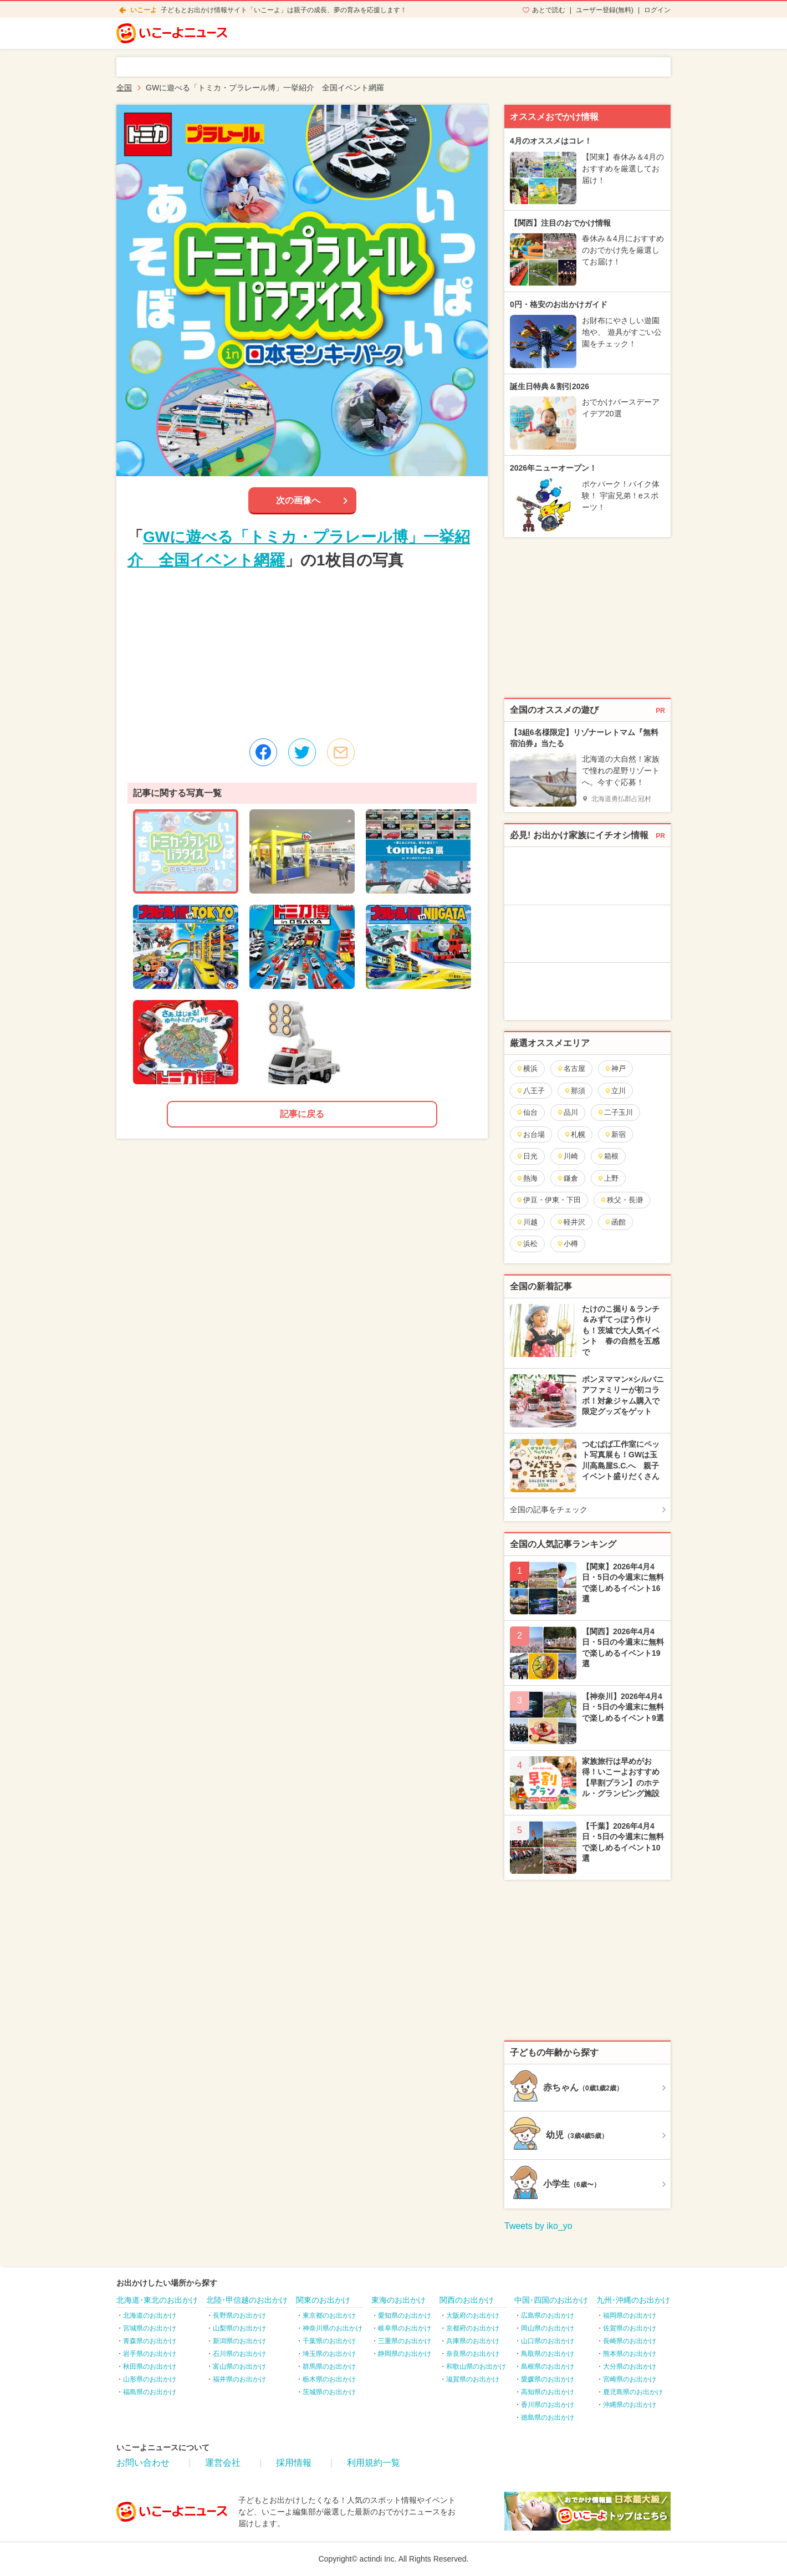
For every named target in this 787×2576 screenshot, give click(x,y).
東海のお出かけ (398, 2300)
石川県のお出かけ (239, 2354)
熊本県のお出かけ (629, 2354)
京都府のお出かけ (472, 2328)
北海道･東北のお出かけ (157, 2300)
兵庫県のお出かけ (472, 2341)
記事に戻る (302, 1114)
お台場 (530, 1134)
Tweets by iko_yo (538, 2226)
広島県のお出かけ (547, 2315)
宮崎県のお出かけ (629, 2379)
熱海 (527, 1178)
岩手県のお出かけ (149, 2354)
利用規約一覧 (373, 2462)
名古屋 (570, 1068)
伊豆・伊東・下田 (548, 1200)
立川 (615, 1090)
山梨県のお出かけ (239, 2328)
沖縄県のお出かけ (629, 2405)
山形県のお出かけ (149, 2379)
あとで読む (548, 10)
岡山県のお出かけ (547, 2328)
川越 (527, 1222)
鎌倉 (567, 1178)
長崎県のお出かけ (629, 2341)
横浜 (527, 1068)
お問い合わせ (143, 2462)
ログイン (657, 10)
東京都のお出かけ (329, 2315)
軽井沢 (570, 1222)
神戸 (615, 1068)
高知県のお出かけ (547, 2392)
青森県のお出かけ (149, 2341)
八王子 (530, 1090)
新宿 (615, 1134)
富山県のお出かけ (239, 2366)
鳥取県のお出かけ (547, 2354)
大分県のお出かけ (629, 2366)
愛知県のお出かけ (404, 2315)
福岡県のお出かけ (629, 2315)
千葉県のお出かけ (329, 2341)
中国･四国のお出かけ (551, 2300)
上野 (608, 1178)
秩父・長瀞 (621, 1200)
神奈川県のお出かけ (332, 2328)
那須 (574, 1090)
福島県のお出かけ (149, 2392)
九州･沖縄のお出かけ (633, 2300)
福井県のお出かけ (239, 2379)
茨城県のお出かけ (329, 2392)
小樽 (567, 1243)
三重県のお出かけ (404, 2341)
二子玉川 (615, 1112)
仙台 (527, 1112)
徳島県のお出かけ (547, 2417)
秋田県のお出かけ (149, 2366)
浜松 (527, 1243)
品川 (567, 1112)
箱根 (608, 1156)
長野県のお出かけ (239, 2315)
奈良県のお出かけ (472, 2354)
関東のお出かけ (323, 2300)
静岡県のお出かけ (404, 2354)
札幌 (574, 1134)
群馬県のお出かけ (329, 2366)
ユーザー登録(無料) (604, 10)
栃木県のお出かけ (329, 2379)
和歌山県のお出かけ (476, 2366)
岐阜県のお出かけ (404, 2328)
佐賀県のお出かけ (629, 2328)
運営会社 (223, 2462)
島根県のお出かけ (547, 2366)
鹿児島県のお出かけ (633, 2392)
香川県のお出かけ (547, 2405)
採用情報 (293, 2462)
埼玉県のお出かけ (329, 2354)
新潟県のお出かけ (239, 2341)
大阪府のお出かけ (472, 2315)
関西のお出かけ (467, 2300)
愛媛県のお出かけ (547, 2379)
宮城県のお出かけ (149, 2328)
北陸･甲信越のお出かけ (247, 2300)
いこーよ (143, 10)
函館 (615, 1222)
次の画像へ (298, 500)
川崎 (567, 1156)
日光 (527, 1156)
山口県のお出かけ (547, 2341)
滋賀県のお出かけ (472, 2379)
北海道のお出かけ (149, 2315)
